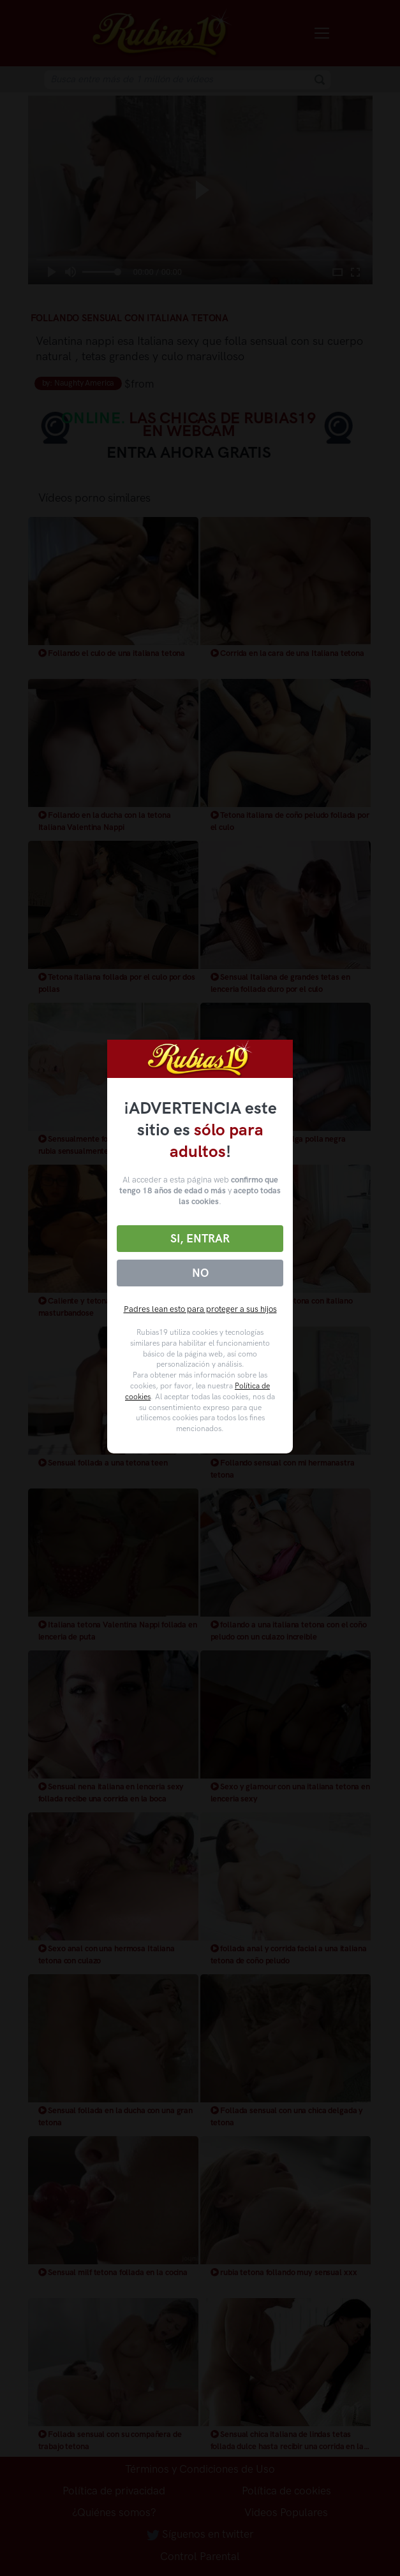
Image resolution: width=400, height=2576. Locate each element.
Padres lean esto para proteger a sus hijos (200, 1309)
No (200, 1273)
